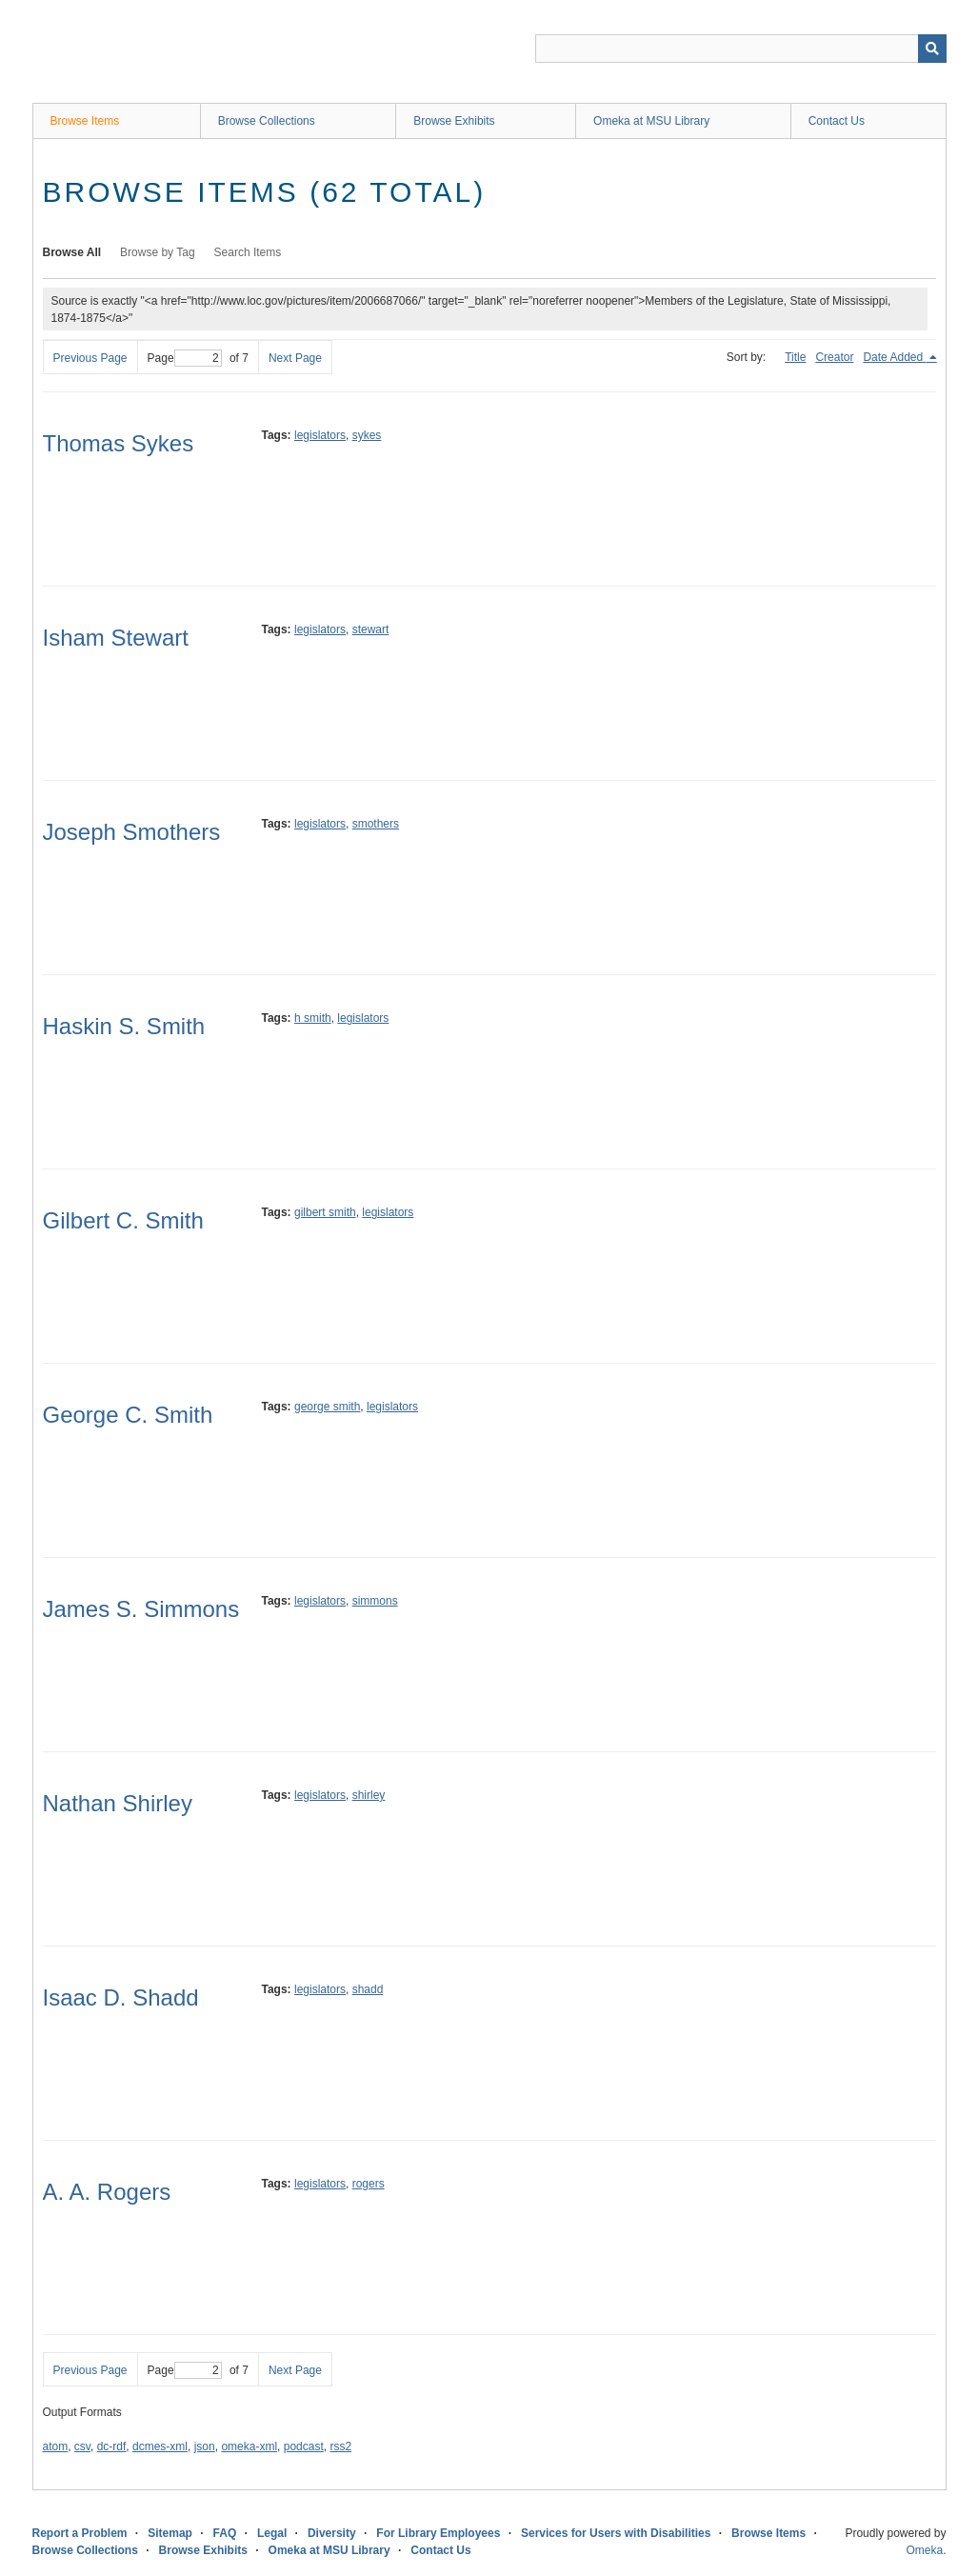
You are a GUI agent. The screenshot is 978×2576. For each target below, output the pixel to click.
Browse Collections (266, 121)
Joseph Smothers (132, 832)
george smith (327, 1406)
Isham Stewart (116, 637)
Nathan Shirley (117, 1803)
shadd (368, 1989)
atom (56, 2446)
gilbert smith (325, 1212)
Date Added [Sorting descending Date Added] (894, 357)
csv (82, 2446)
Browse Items (85, 121)
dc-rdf (112, 2446)
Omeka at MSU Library (651, 121)
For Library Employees (438, 2533)
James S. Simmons (141, 1609)
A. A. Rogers (107, 2192)
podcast (304, 2446)
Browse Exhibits (453, 121)
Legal (272, 2533)
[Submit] (932, 48)
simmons (375, 1601)
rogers (368, 2183)
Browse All (72, 252)
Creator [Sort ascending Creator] (834, 357)
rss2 (340, 2446)
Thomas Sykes (118, 443)
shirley (369, 1795)
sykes (367, 435)
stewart (370, 629)
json (204, 2446)
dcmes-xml (160, 2446)
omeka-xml (249, 2446)
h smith (312, 1018)
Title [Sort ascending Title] (795, 357)
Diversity (332, 2533)
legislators (320, 435)
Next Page (295, 358)
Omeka (924, 2550)
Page (185, 358)
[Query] (741, 48)
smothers (375, 823)
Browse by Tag (157, 252)
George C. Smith (128, 1415)
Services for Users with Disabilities (615, 2533)
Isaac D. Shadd (121, 1997)
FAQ (225, 2533)
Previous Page (90, 358)
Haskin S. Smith (124, 1026)
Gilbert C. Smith (123, 1220)
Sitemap (170, 2533)
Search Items (248, 252)
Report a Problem (80, 2533)
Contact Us (836, 121)
